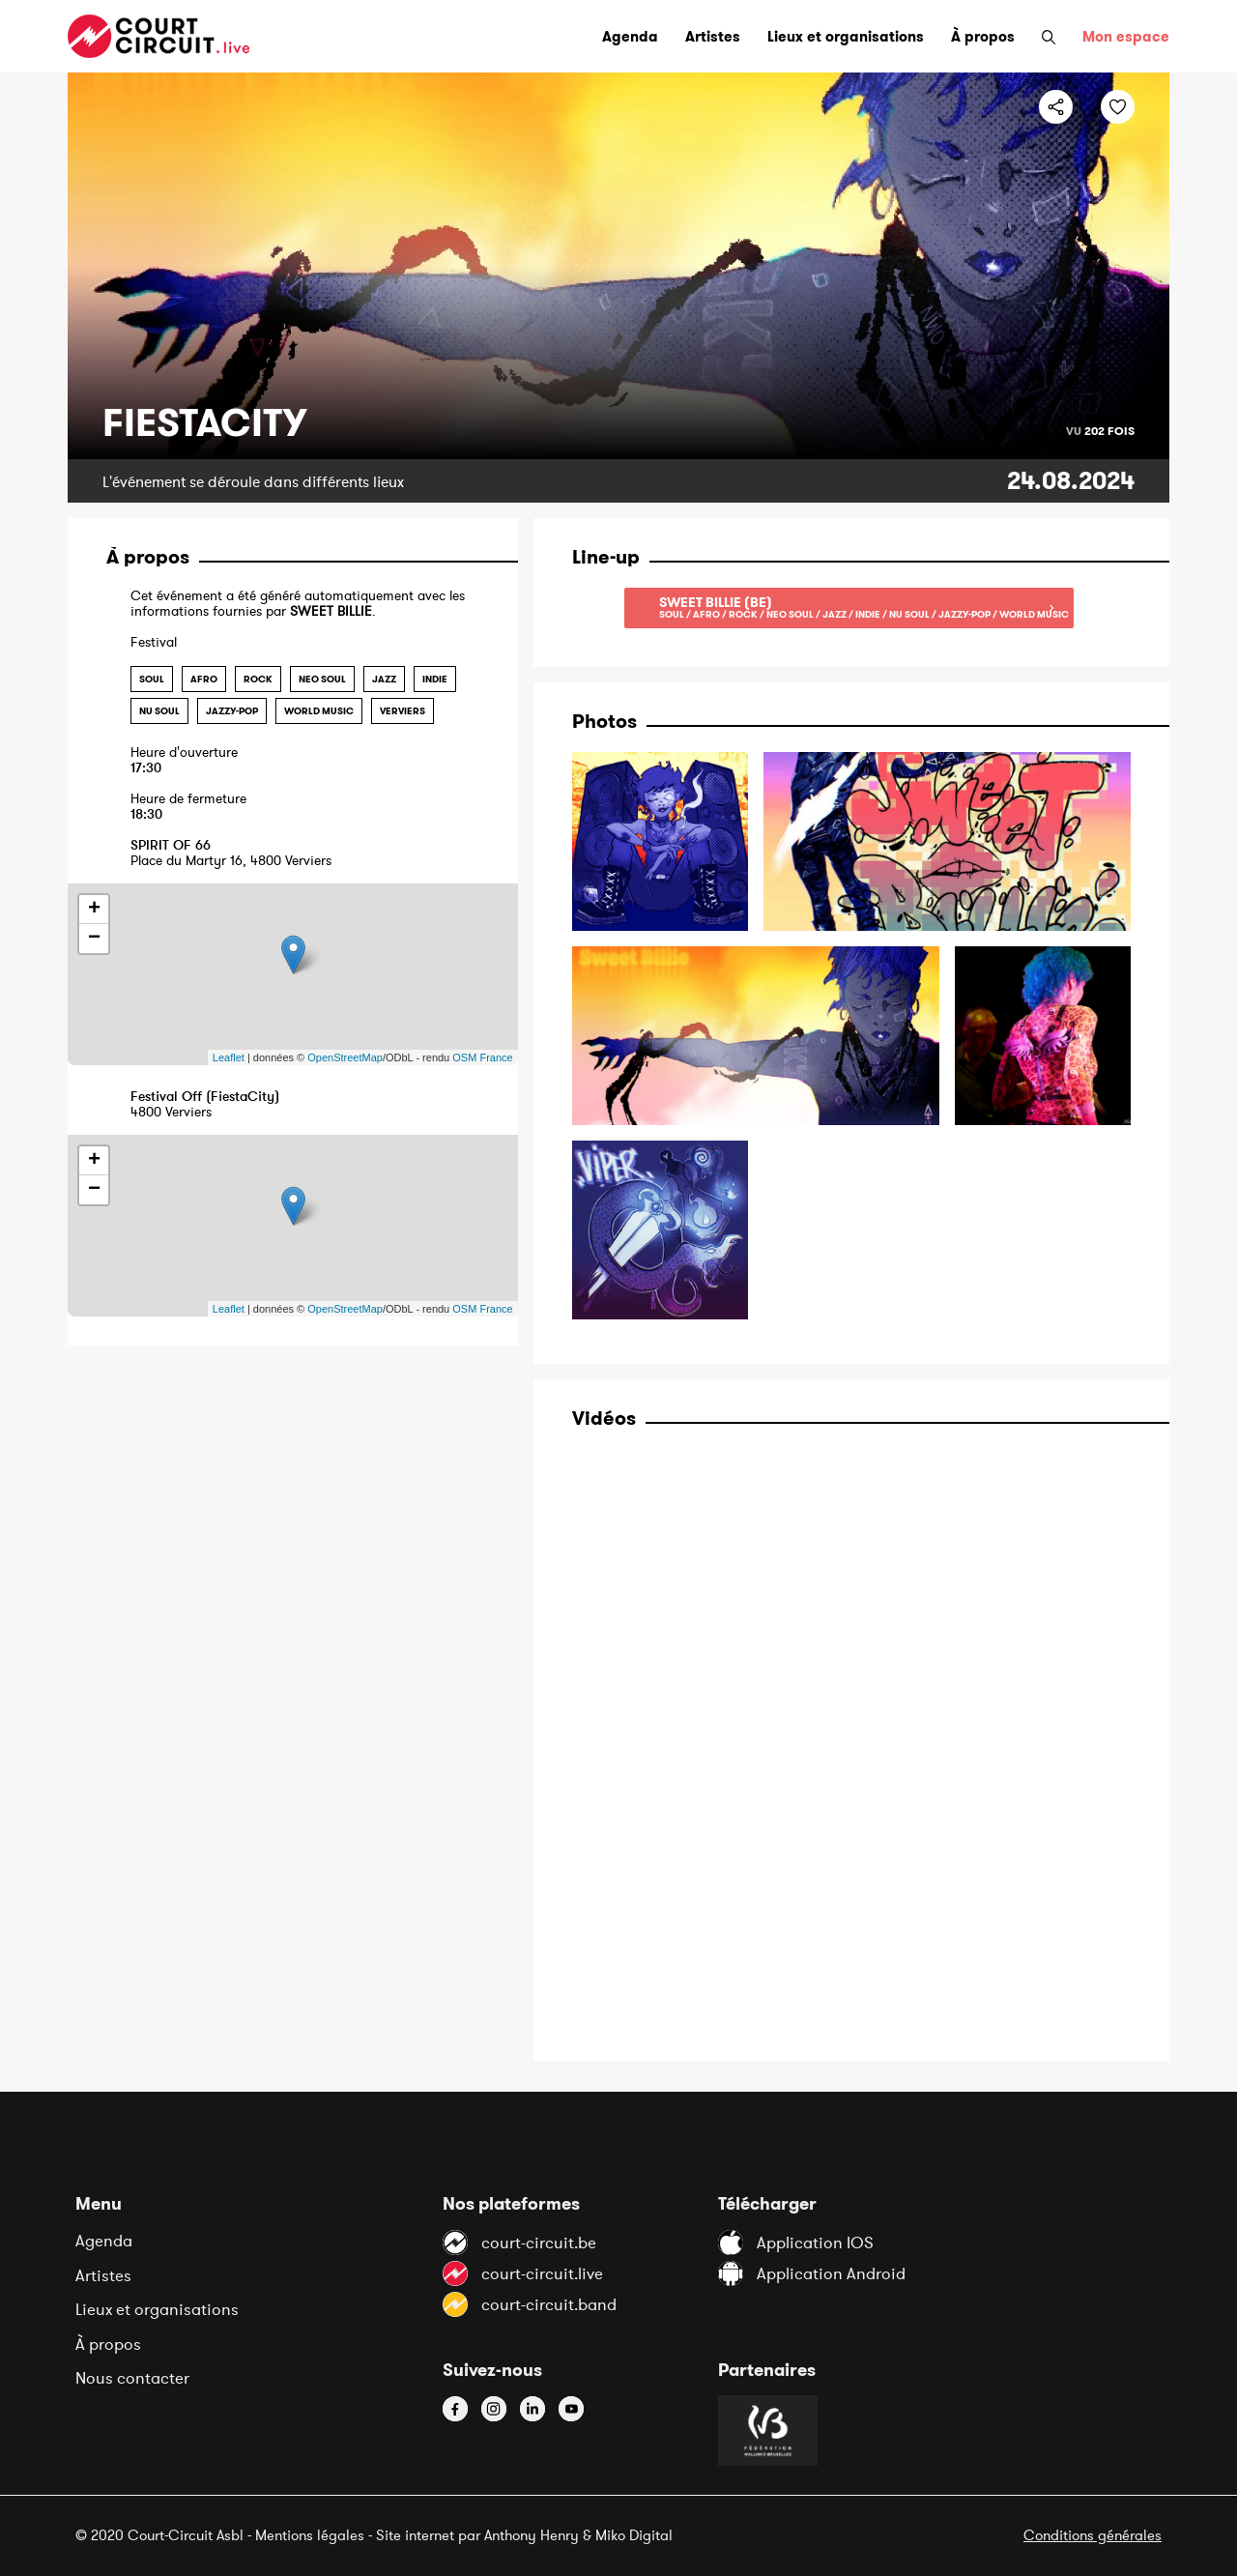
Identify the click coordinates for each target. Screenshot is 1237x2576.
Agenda (103, 2240)
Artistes (103, 2275)
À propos (108, 2344)
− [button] (94, 938)
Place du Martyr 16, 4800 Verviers (304, 853)
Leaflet (229, 1057)
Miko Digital (634, 2535)
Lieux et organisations (157, 2309)
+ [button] (94, 909)
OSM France (482, 1057)
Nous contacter (132, 2377)
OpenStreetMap (345, 1057)
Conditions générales (1092, 2535)
